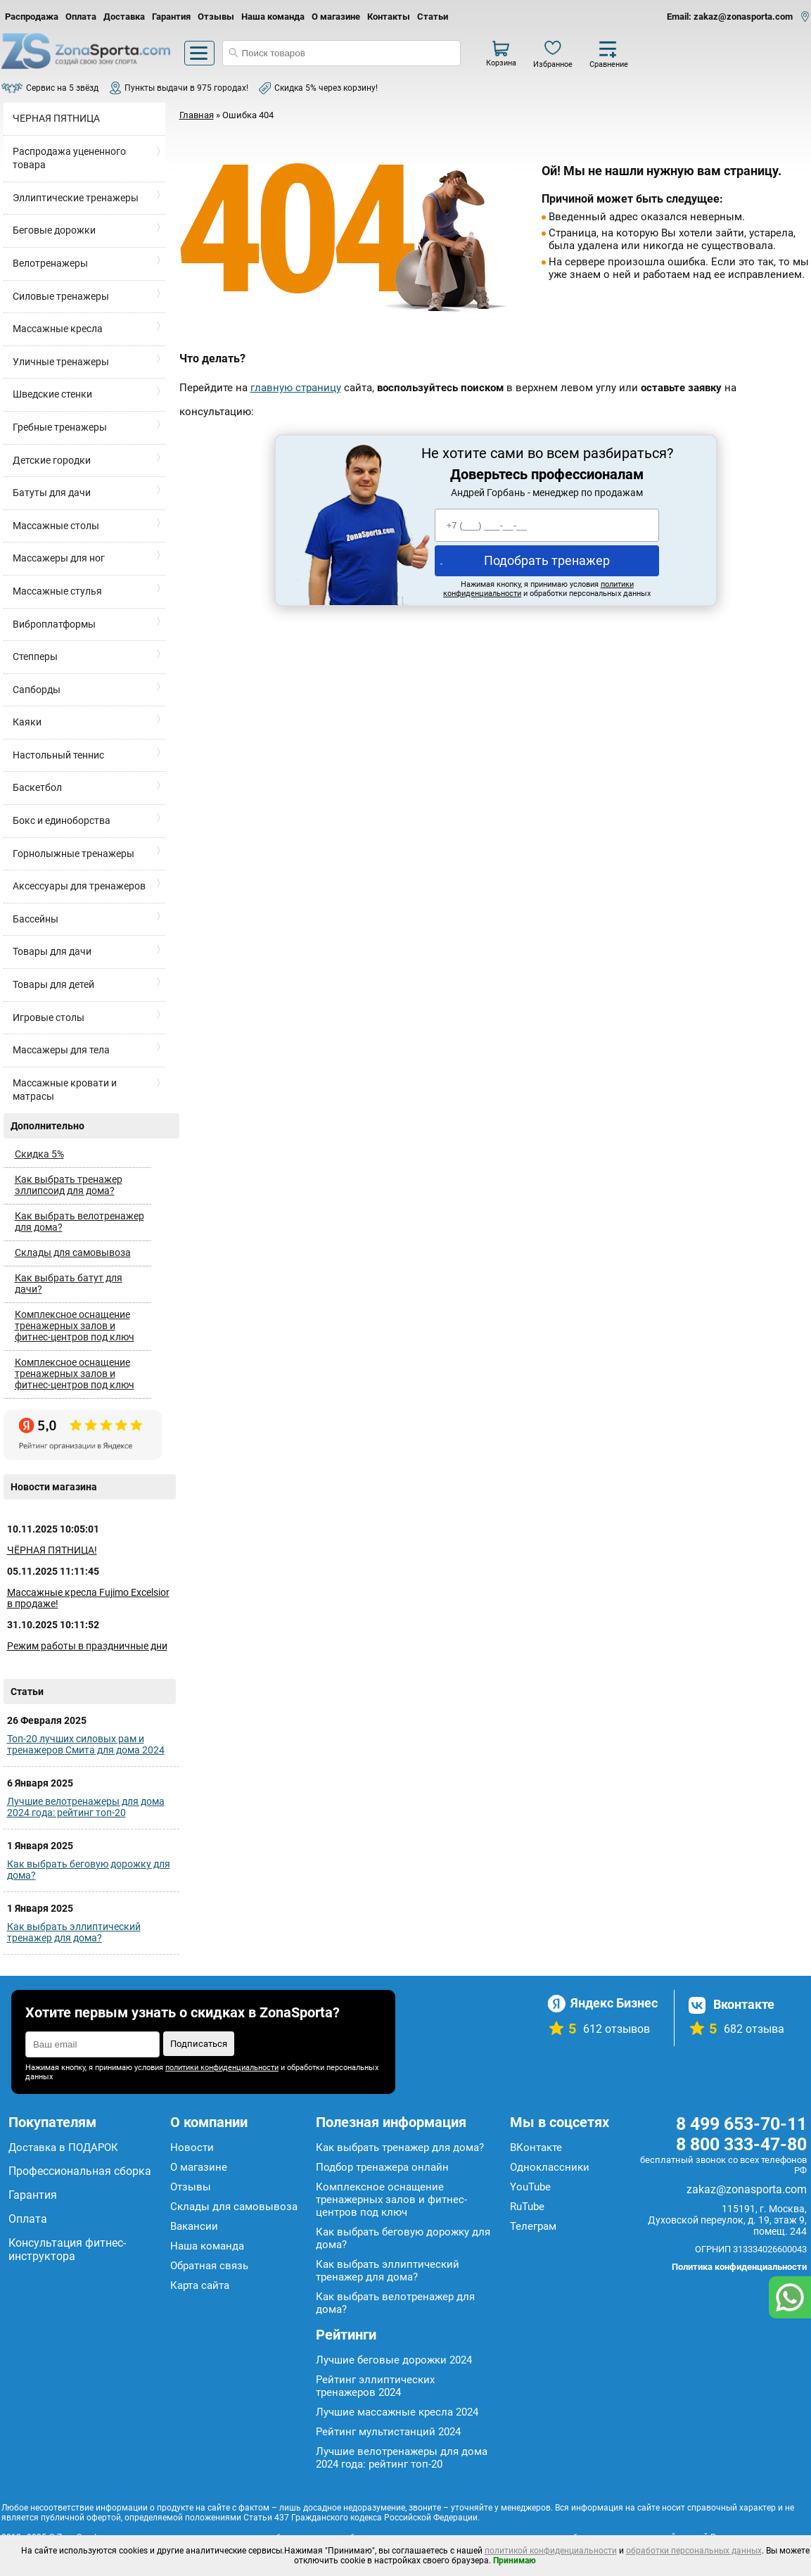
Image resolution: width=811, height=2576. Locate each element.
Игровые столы (48, 1017)
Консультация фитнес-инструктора (67, 2249)
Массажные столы (56, 525)
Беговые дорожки (54, 230)
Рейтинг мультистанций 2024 (388, 2431)
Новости (192, 2147)
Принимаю (514, 2560)
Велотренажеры (50, 263)
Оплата (80, 16)
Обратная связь (209, 2265)
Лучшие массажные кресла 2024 (397, 2412)
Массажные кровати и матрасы (65, 1090)
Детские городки (52, 460)
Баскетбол (37, 787)
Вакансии (194, 2226)
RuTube (527, 2206)
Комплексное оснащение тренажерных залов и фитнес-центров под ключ (74, 1326)
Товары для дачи (52, 951)
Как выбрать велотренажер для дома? (79, 1221)
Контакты (388, 16)
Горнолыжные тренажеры (73, 853)
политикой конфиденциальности (551, 2551)
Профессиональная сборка (79, 2171)
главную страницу (295, 387)
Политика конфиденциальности (739, 2266)
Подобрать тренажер (547, 560)
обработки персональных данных (694, 2551)
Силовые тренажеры (61, 296)
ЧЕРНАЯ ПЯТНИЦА (56, 118)
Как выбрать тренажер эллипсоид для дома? (68, 1185)
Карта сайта (199, 2285)
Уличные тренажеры (61, 361)
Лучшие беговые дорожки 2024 (394, 2360)
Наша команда (273, 16)
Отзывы (216, 16)
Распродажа (31, 16)
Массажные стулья (57, 591)
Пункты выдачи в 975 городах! (186, 88)
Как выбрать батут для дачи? (68, 1283)
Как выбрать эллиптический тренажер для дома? (74, 1932)
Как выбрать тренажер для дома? (400, 2147)
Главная (196, 115)
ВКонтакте (536, 2147)
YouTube (530, 2187)
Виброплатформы (54, 624)
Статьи (432, 16)
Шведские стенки (52, 394)
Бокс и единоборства (61, 820)
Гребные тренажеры (60, 427)
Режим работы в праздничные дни (87, 1645)
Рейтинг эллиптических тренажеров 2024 (375, 2386)
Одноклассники (549, 2167)
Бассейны (35, 919)
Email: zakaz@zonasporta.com (730, 16)
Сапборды (36, 689)
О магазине (336, 16)
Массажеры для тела (61, 1049)
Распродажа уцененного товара (69, 158)
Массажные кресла (58, 328)
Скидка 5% (39, 1154)
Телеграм (533, 2226)
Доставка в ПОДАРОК (63, 2147)
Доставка (124, 16)
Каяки (27, 722)
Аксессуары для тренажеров (79, 886)
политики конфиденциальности (222, 2067)
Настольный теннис (58, 755)
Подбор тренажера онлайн (382, 2167)
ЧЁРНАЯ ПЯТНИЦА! (52, 1550)
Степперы (35, 656)
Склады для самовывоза (73, 1252)
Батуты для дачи (52, 492)
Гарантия (171, 16)
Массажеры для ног (59, 558)
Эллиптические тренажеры (76, 197)
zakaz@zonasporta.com (747, 2189)
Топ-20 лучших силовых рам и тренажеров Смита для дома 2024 (86, 1744)
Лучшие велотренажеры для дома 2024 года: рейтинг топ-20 (86, 1807)
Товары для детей (53, 984)
